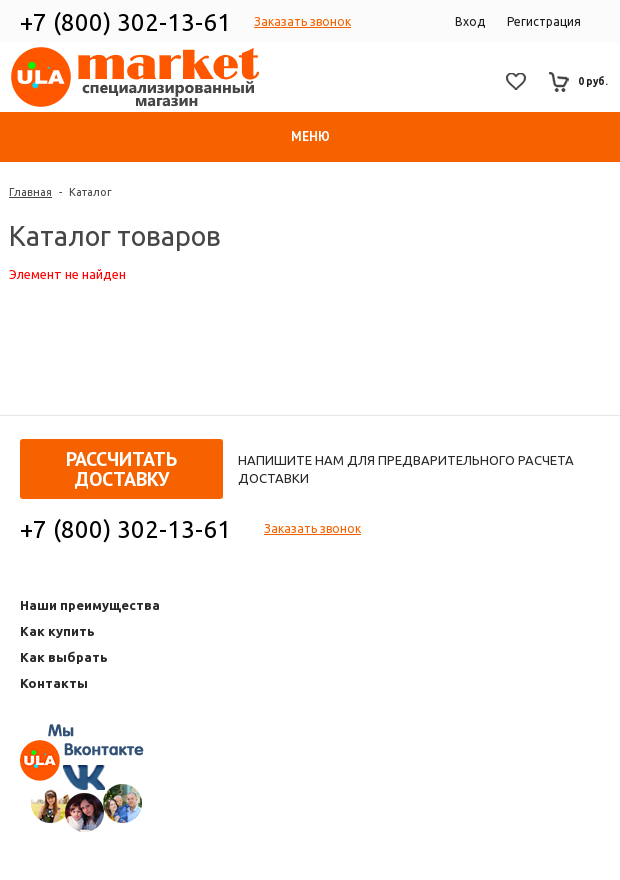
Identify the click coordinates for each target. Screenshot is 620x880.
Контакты (54, 683)
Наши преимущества (90, 605)
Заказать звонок (302, 21)
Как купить (57, 631)
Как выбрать (64, 657)
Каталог (90, 192)
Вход (470, 21)
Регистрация (544, 21)
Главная (30, 192)
